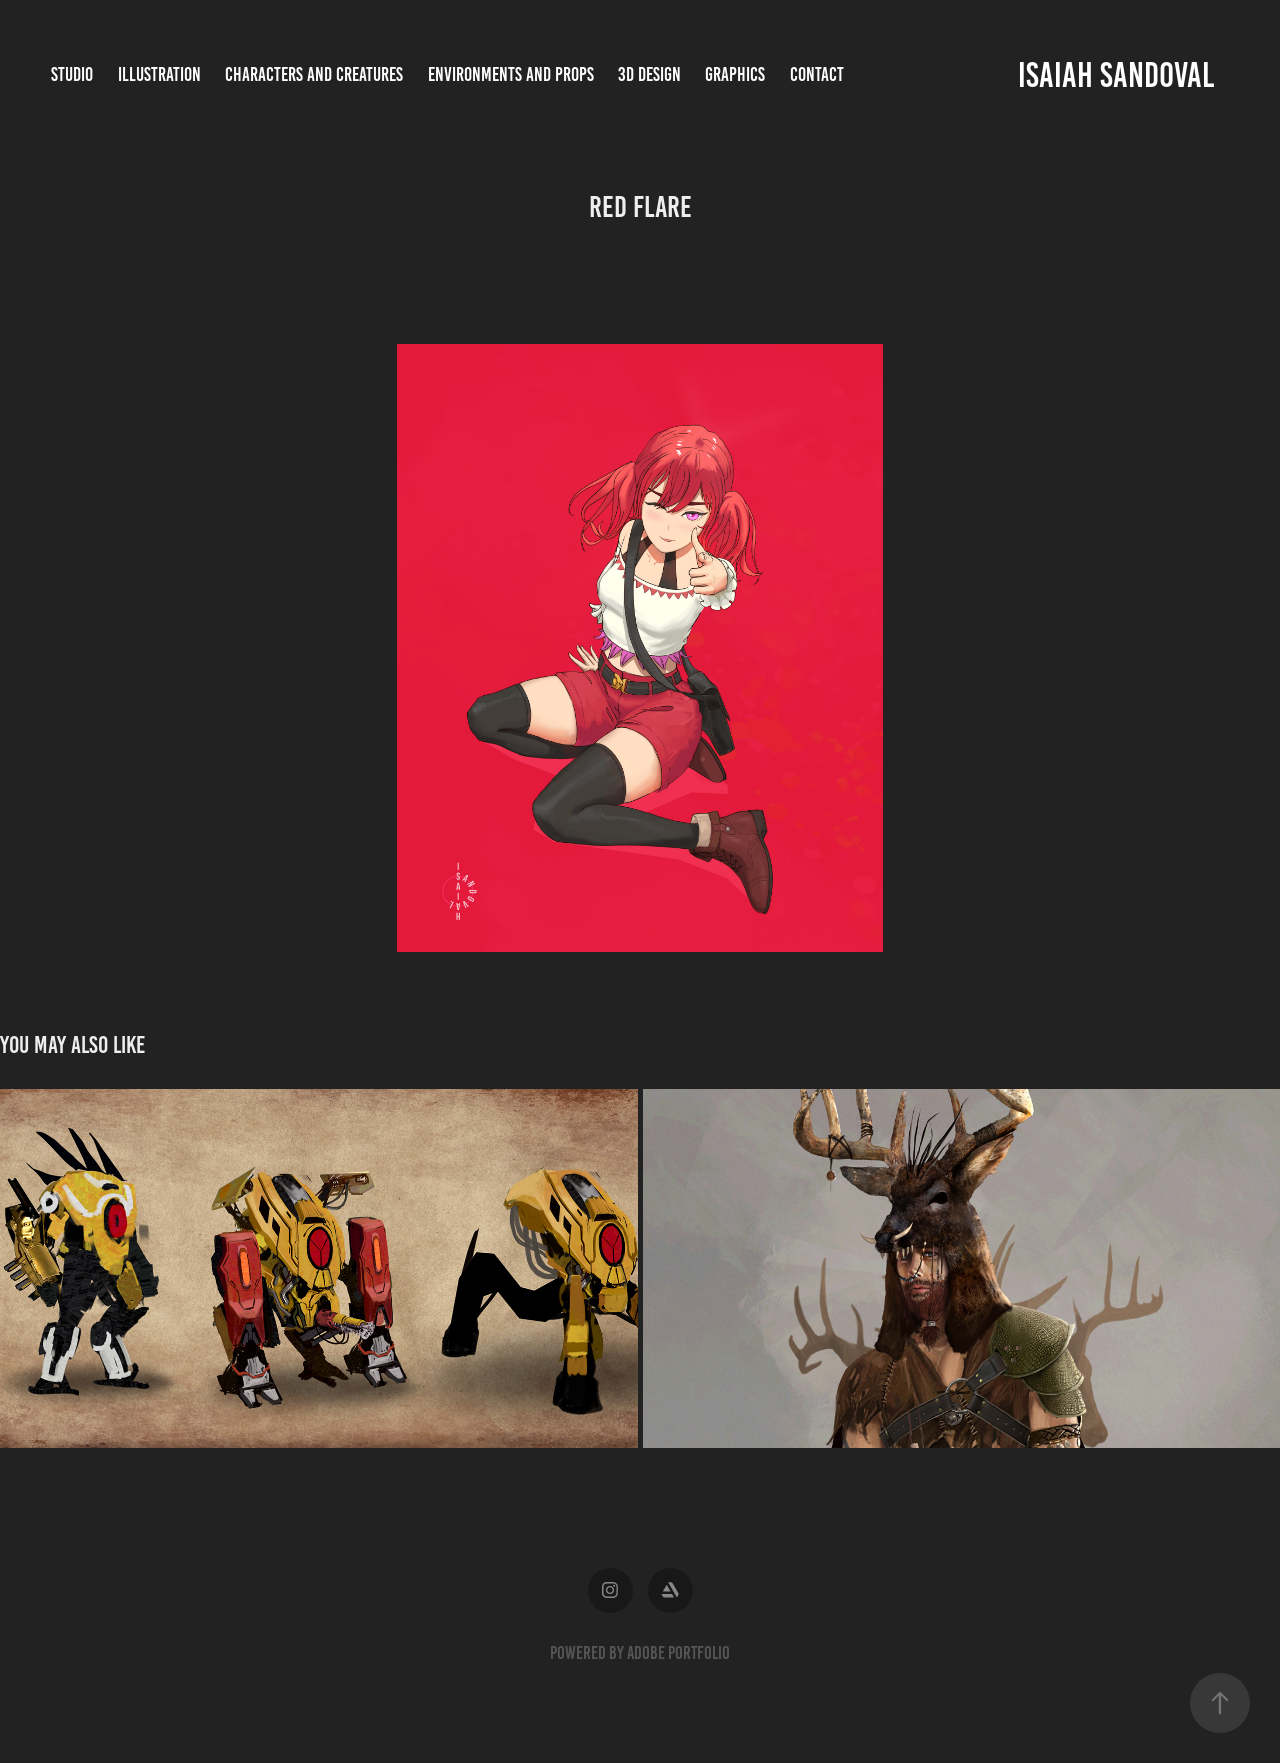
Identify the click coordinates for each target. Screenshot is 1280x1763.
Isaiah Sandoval (1116, 75)
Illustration (159, 74)
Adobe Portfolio (678, 1653)
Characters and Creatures (314, 74)
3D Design (649, 74)
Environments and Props (511, 74)
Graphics (735, 74)
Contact (817, 74)
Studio (72, 74)
